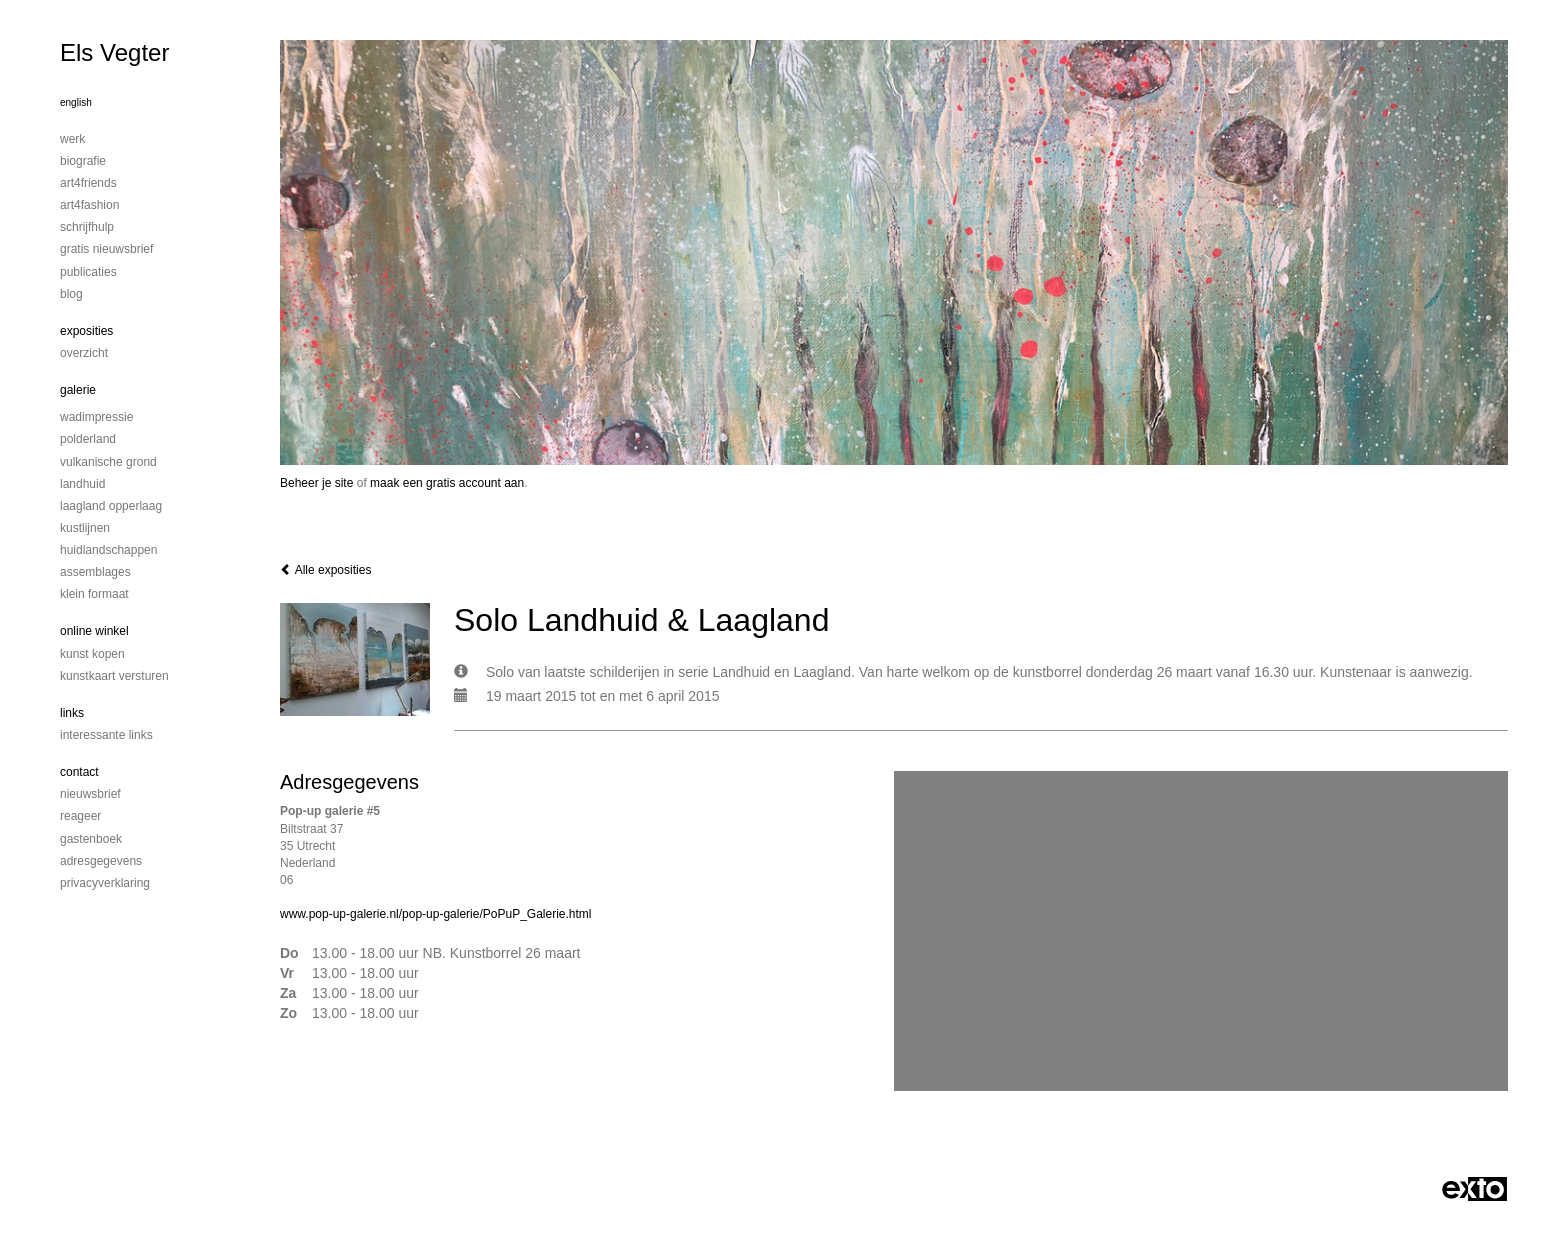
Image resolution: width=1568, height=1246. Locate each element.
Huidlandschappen (108, 550)
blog (71, 294)
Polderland (88, 439)
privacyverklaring (105, 883)
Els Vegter (114, 52)
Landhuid (82, 484)
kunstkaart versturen (114, 676)
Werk (72, 139)
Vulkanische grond (108, 462)
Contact (79, 772)
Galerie (78, 390)
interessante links (106, 735)
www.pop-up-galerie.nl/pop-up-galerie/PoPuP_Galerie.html (436, 914)
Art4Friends (88, 183)
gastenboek (91, 839)
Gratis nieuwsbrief (106, 249)
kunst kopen (92, 654)
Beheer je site (316, 483)
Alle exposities (325, 570)
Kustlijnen (85, 528)
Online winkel (94, 631)
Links (72, 713)
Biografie (83, 161)
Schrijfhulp (87, 227)
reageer (80, 816)
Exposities (86, 331)
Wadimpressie (96, 417)
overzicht (84, 353)
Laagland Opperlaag (111, 506)
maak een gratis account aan (447, 483)
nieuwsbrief (90, 794)
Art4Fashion (89, 205)
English (76, 102)
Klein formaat (94, 594)
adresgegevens (101, 861)
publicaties (88, 272)
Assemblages (95, 572)
